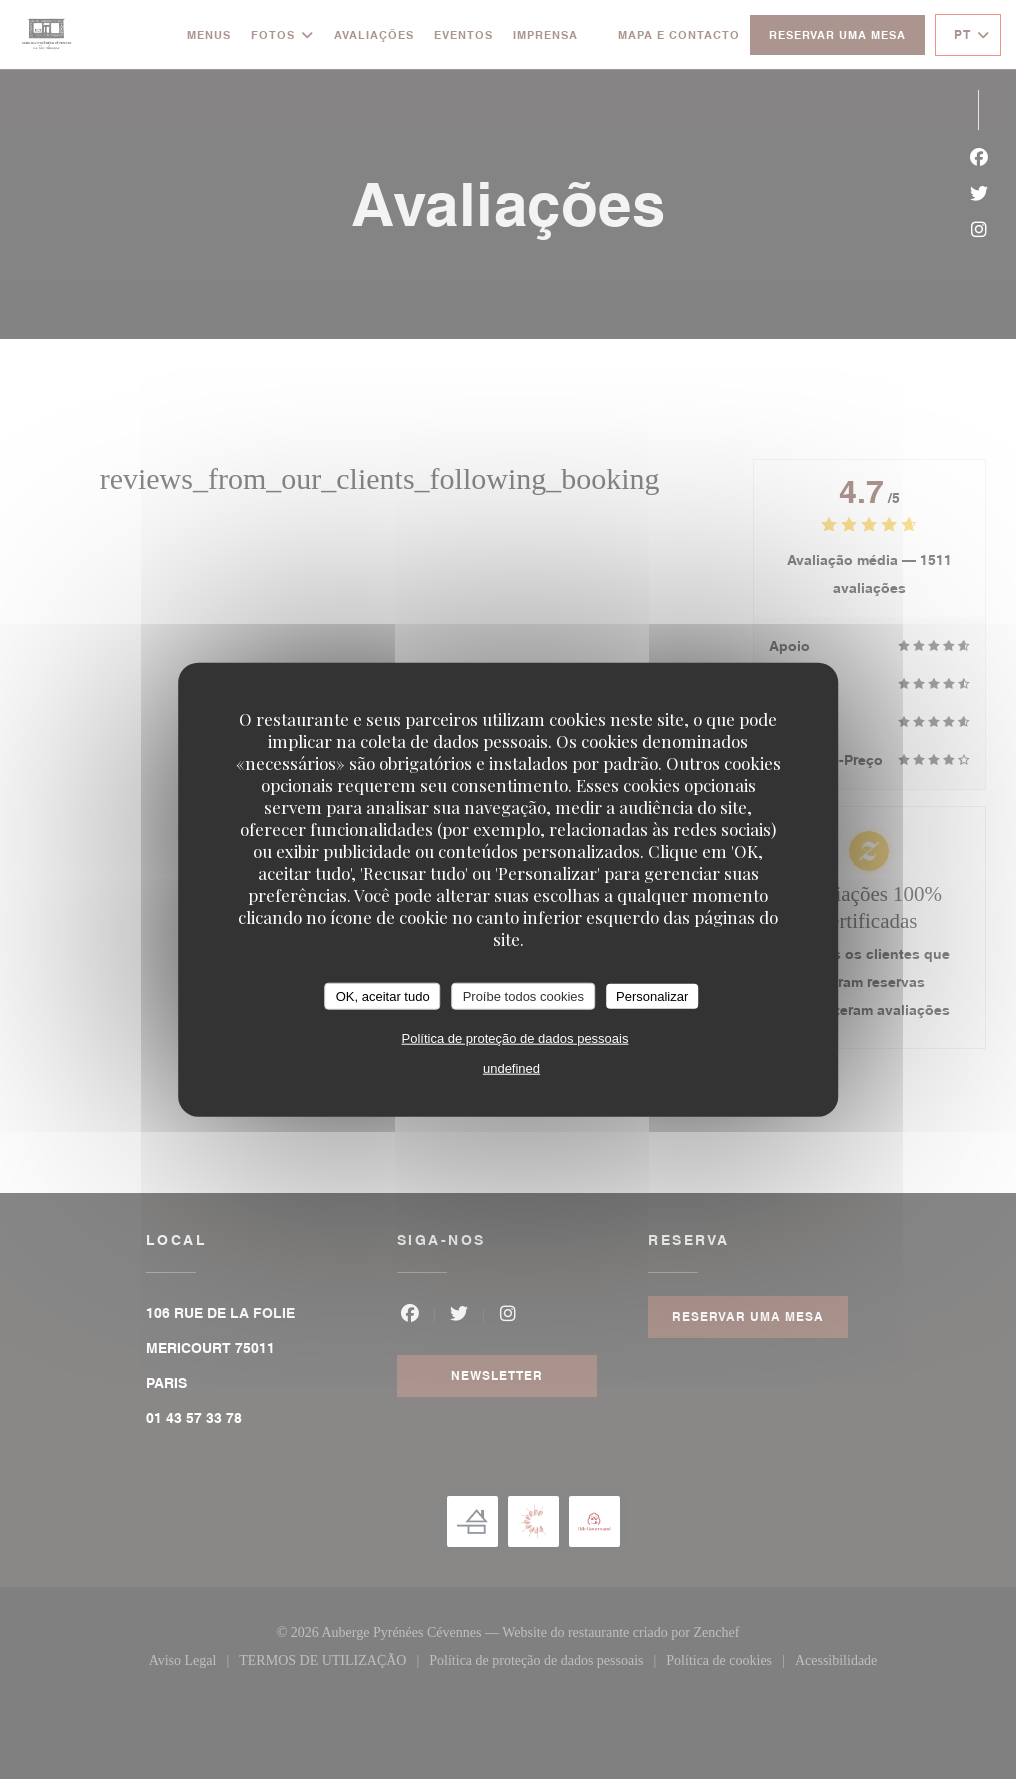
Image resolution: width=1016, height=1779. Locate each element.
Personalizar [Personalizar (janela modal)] (652, 995)
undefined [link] (511, 1068)
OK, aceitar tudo (383, 995)
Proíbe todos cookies (523, 995)
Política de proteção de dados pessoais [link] (515, 1038)
